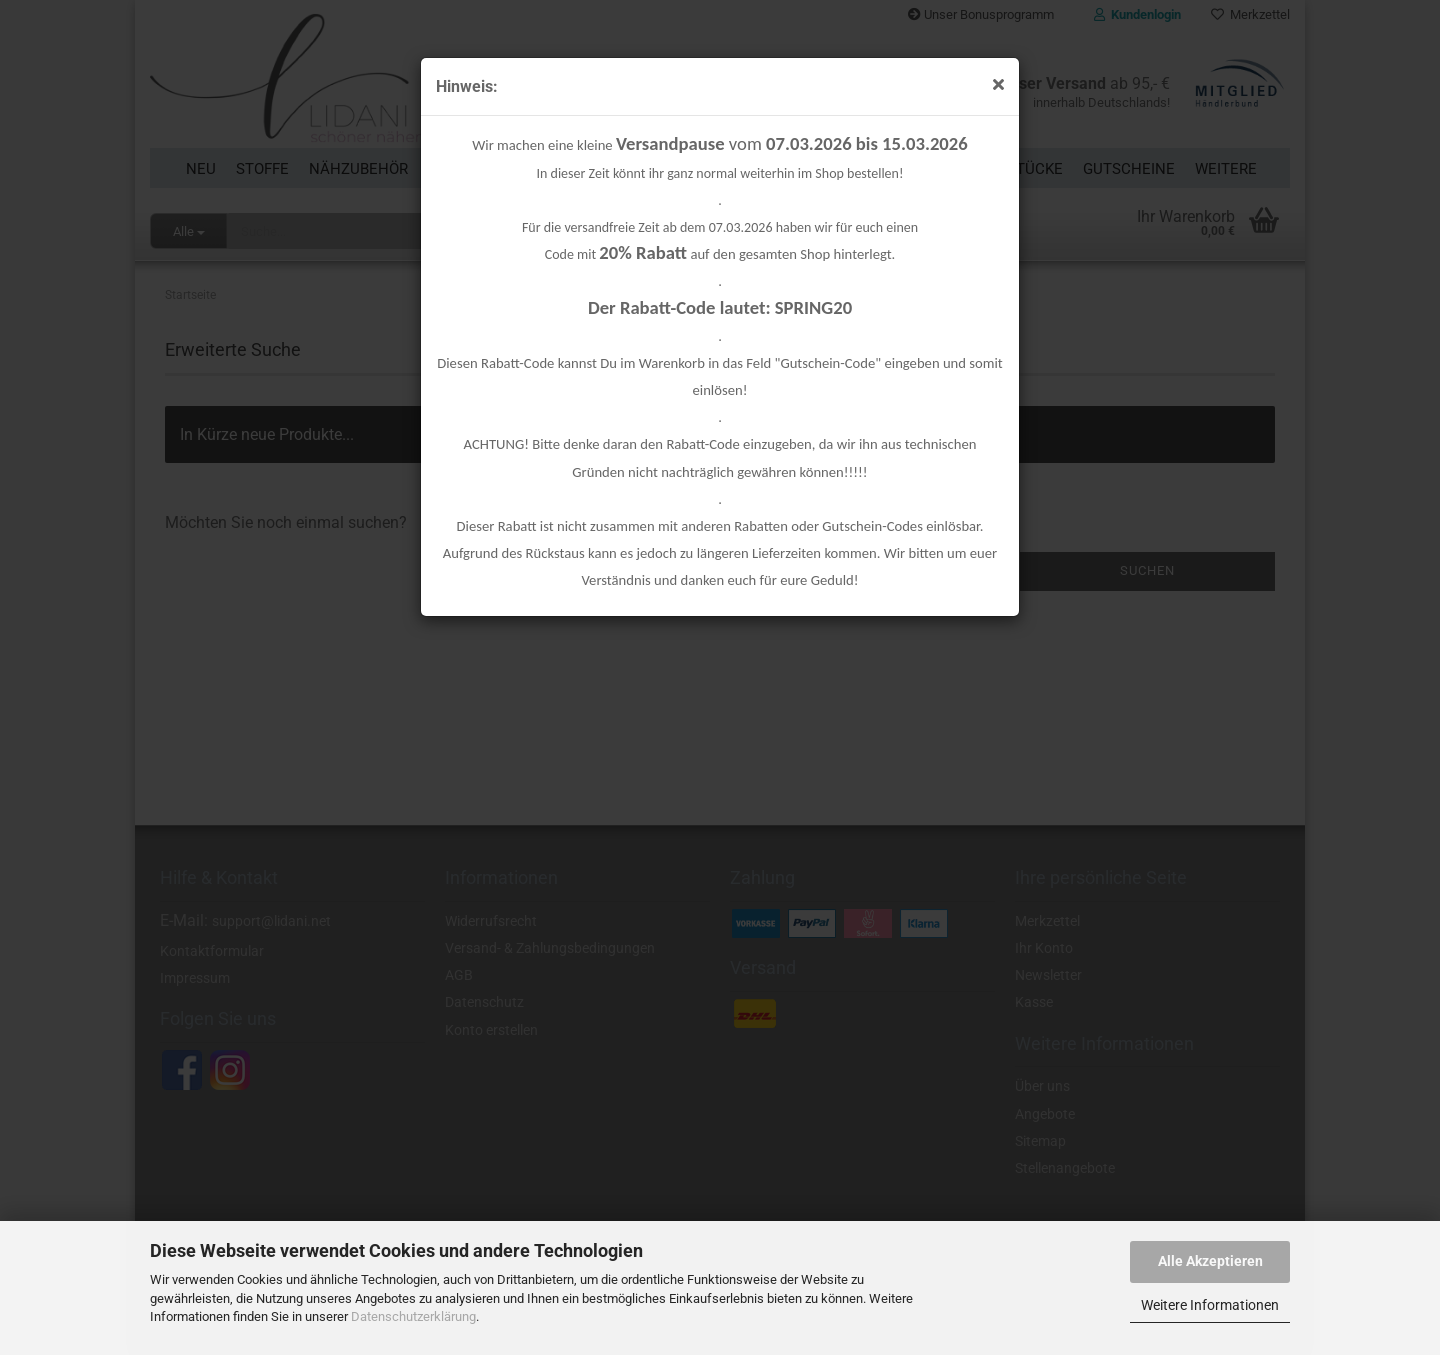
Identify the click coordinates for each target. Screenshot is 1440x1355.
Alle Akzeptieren (1210, 1261)
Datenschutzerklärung (413, 1316)
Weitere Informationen (1210, 1305)
